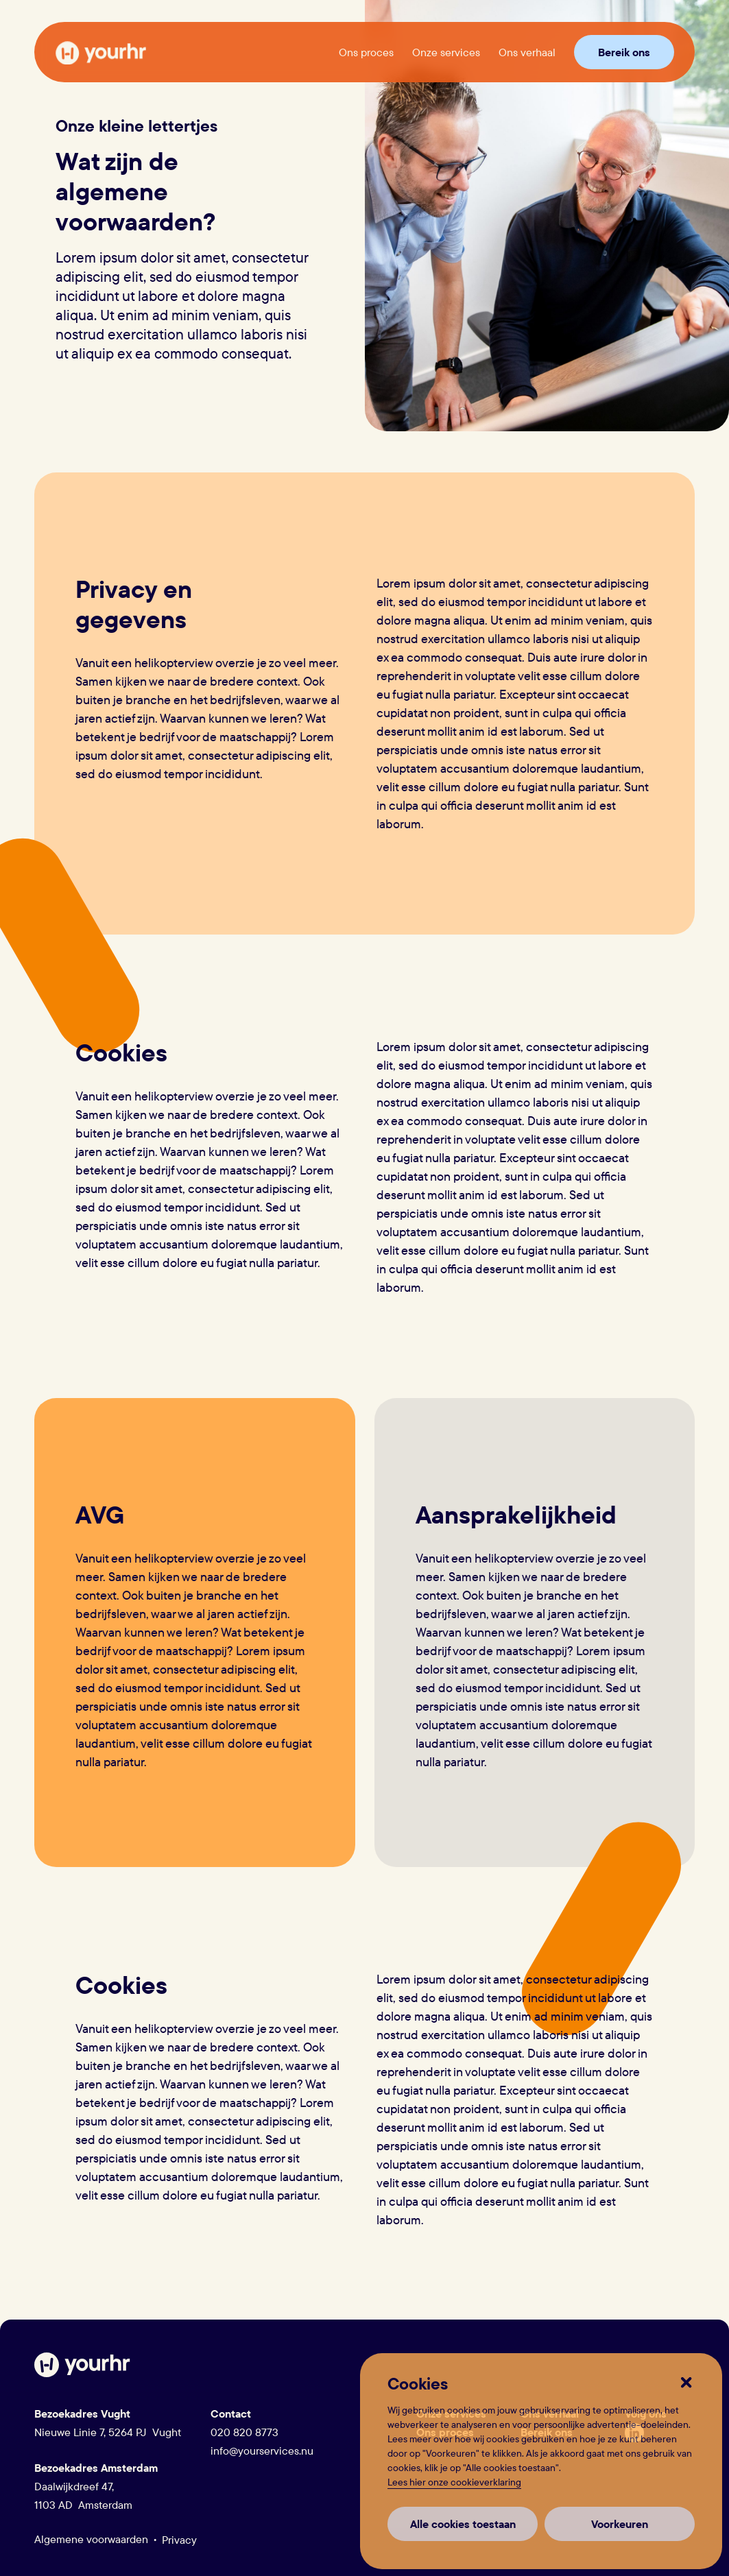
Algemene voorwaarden (91, 2539)
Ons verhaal (527, 52)
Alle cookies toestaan (463, 2524)
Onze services (446, 52)
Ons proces (366, 52)
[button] (688, 2384)
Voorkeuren (619, 2524)
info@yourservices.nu (262, 2450)
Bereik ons (624, 52)
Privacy (179, 2540)
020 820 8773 (244, 2432)
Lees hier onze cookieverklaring (454, 2482)
